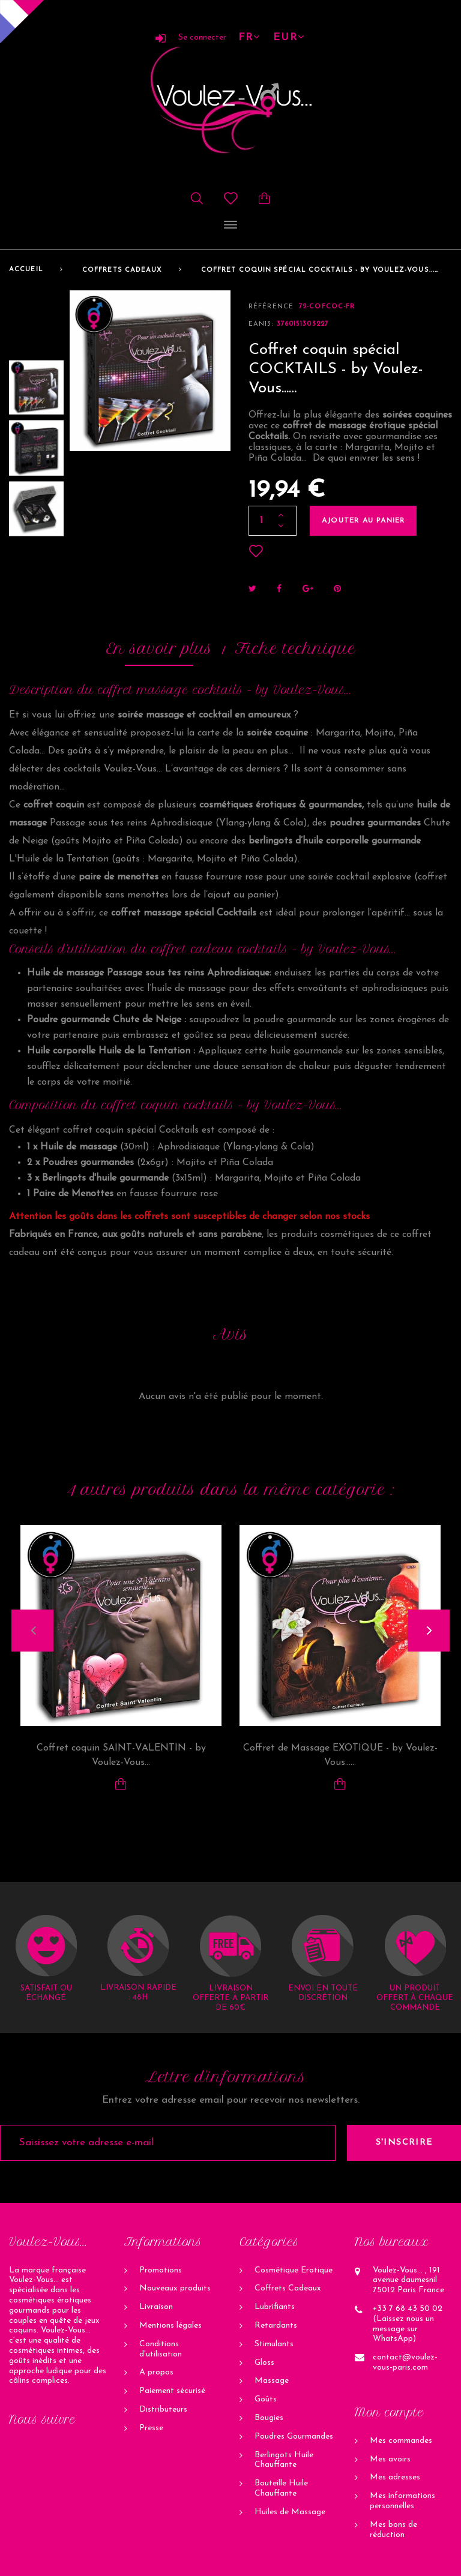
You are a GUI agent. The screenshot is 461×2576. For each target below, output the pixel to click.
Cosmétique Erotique (294, 2270)
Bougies (269, 2417)
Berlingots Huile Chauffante (284, 2460)
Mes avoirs (390, 2459)
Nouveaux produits (175, 2288)
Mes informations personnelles (402, 2501)
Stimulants (274, 2344)
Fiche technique (295, 648)
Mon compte (389, 2412)
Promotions (160, 2270)
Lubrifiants (275, 2306)
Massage (272, 2380)
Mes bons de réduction (393, 2529)
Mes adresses (395, 2477)
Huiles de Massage (290, 2512)
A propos (156, 2372)
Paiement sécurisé (172, 2390)
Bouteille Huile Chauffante (281, 2488)
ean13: (261, 324)
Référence (271, 307)
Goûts (266, 2399)
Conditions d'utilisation (160, 2349)
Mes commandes (401, 2440)
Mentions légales (170, 2325)
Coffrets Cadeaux (122, 270)
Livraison (156, 2306)
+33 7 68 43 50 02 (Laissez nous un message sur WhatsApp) (407, 2323)
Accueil (26, 269)
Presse (151, 2428)
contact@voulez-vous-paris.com (405, 2362)
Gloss (264, 2362)
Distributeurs (163, 2409)
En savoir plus (159, 648)
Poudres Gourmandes (294, 2436)
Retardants (276, 2325)
